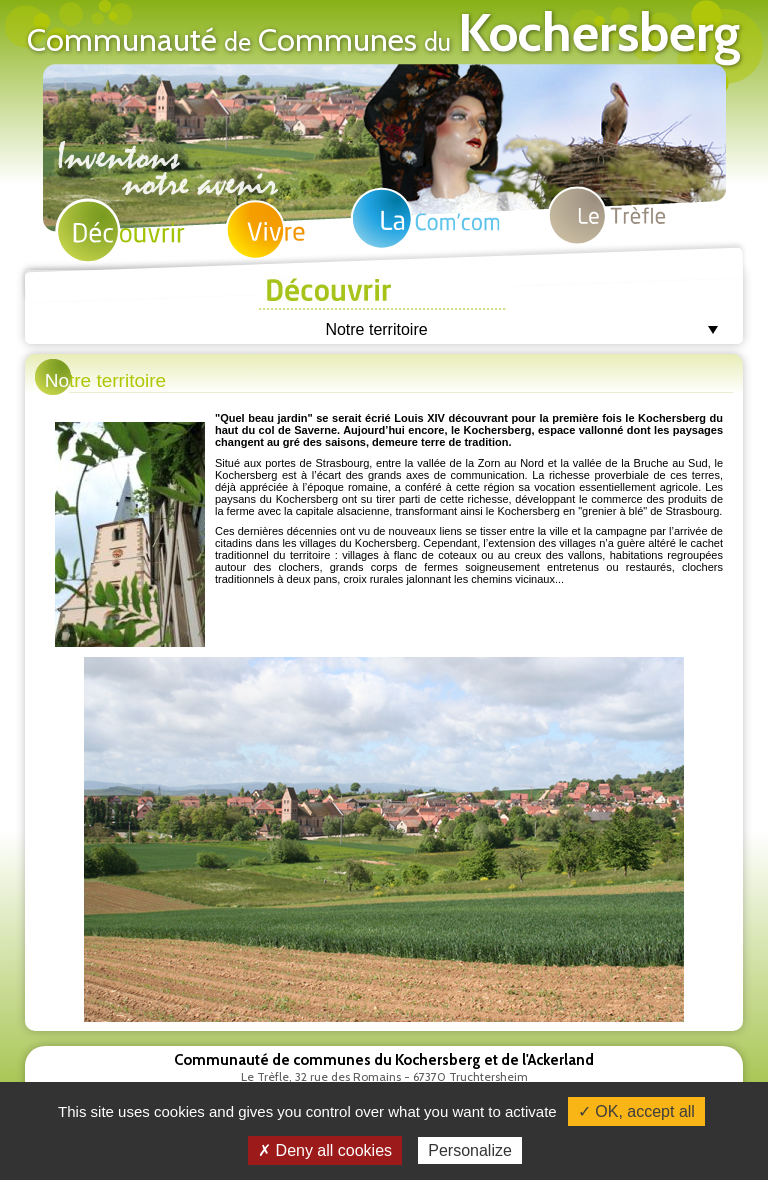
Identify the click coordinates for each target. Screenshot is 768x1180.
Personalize (470, 1150)
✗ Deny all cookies (325, 1150)
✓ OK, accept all (636, 1111)
